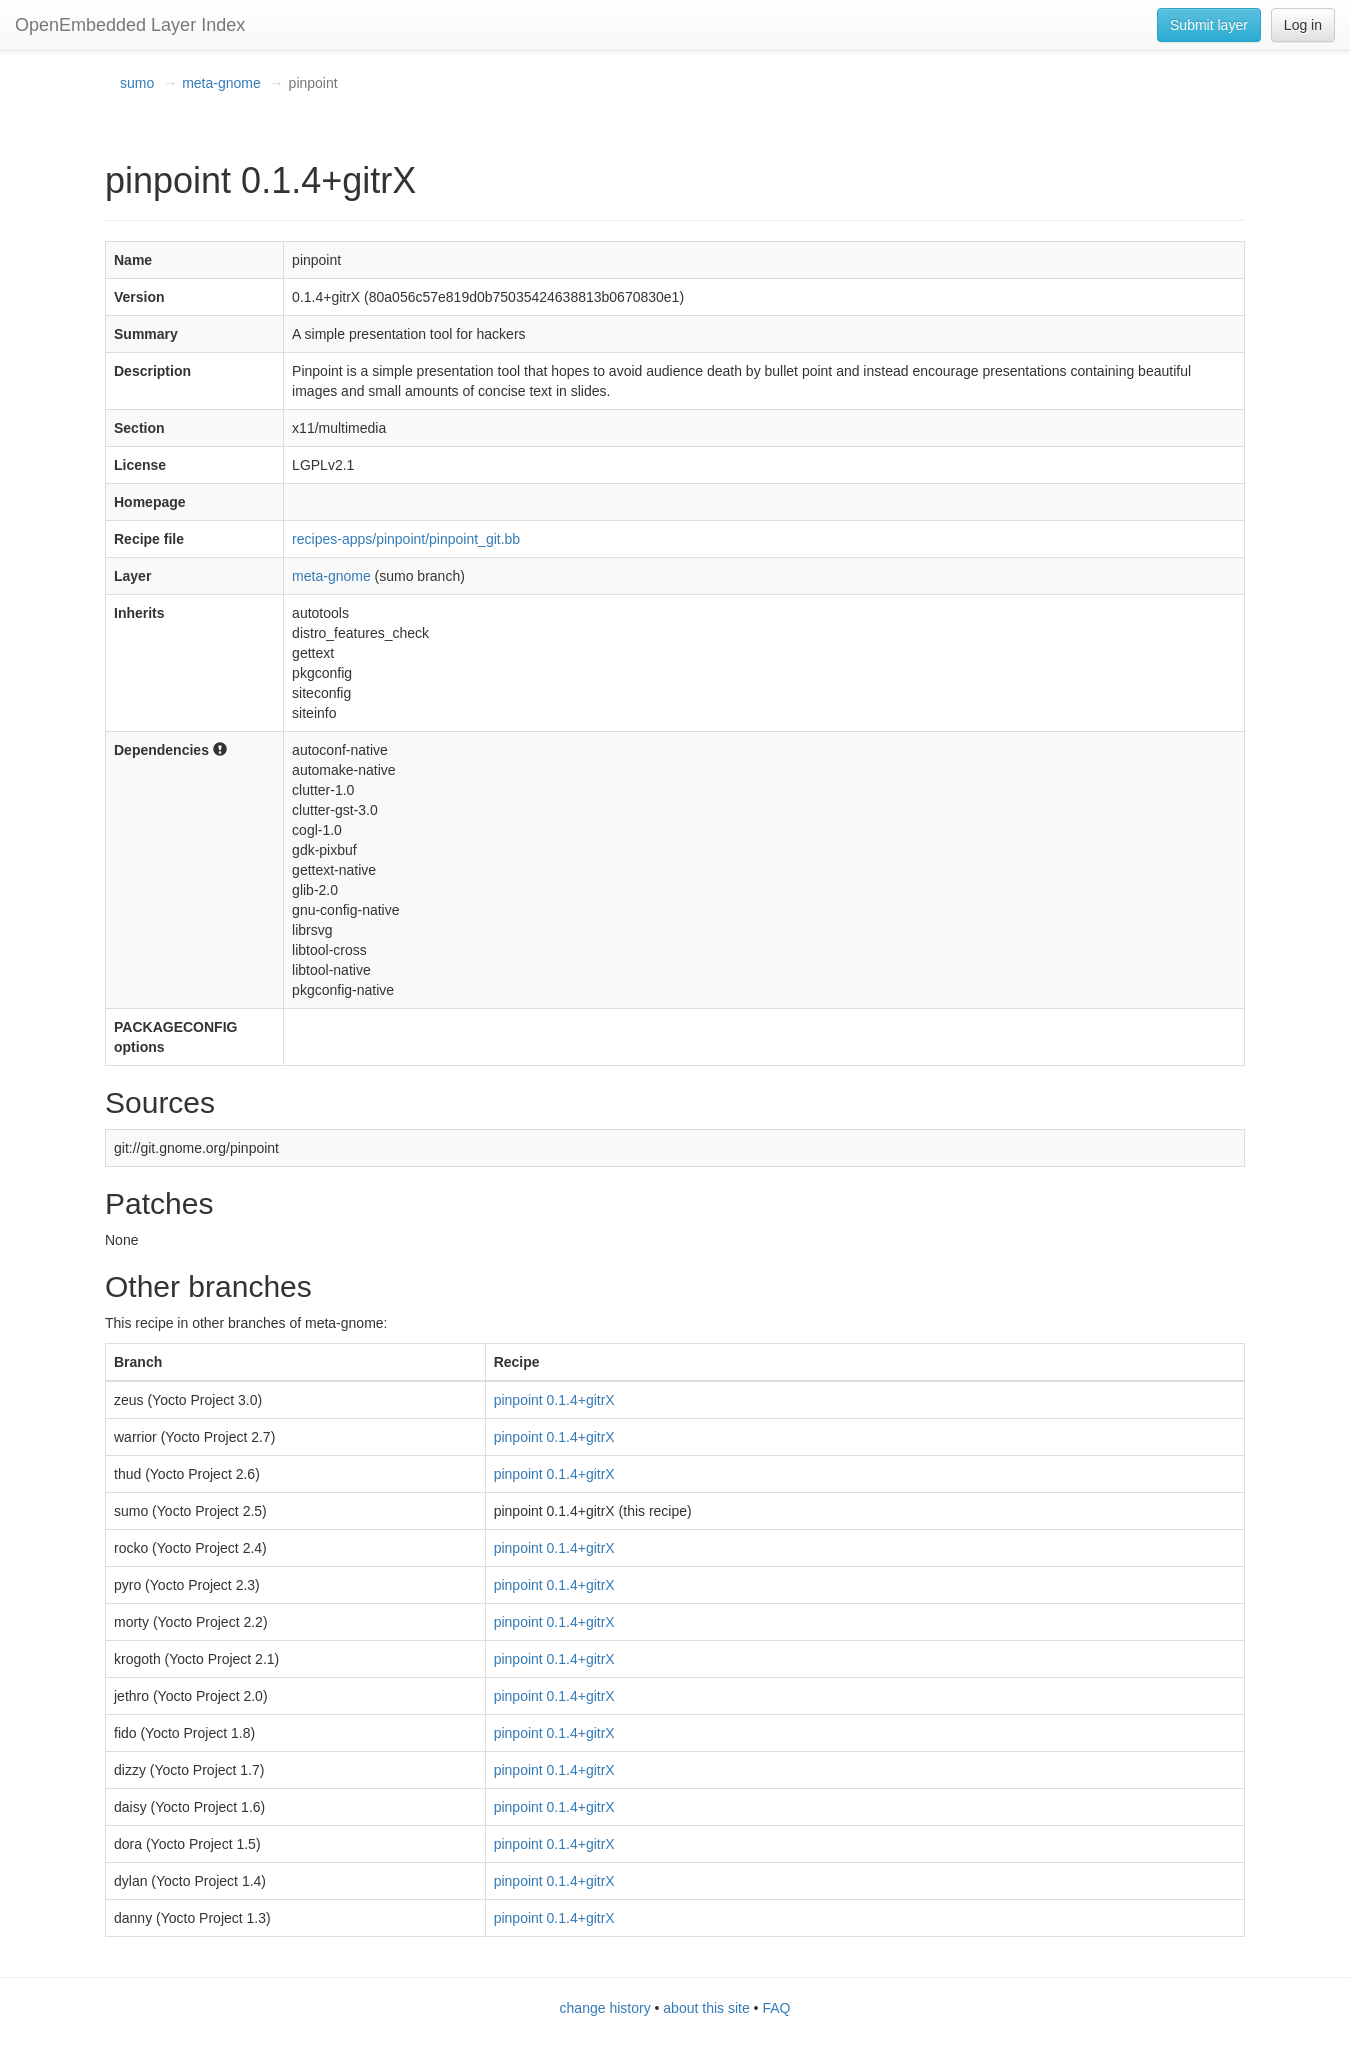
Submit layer (1209, 25)
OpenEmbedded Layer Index (130, 25)
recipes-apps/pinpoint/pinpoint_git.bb (406, 539)
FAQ (776, 2008)
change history (605, 2008)
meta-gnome (221, 83)
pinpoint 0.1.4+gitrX (554, 1400)
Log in (1303, 25)
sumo (137, 83)
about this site (706, 2008)
